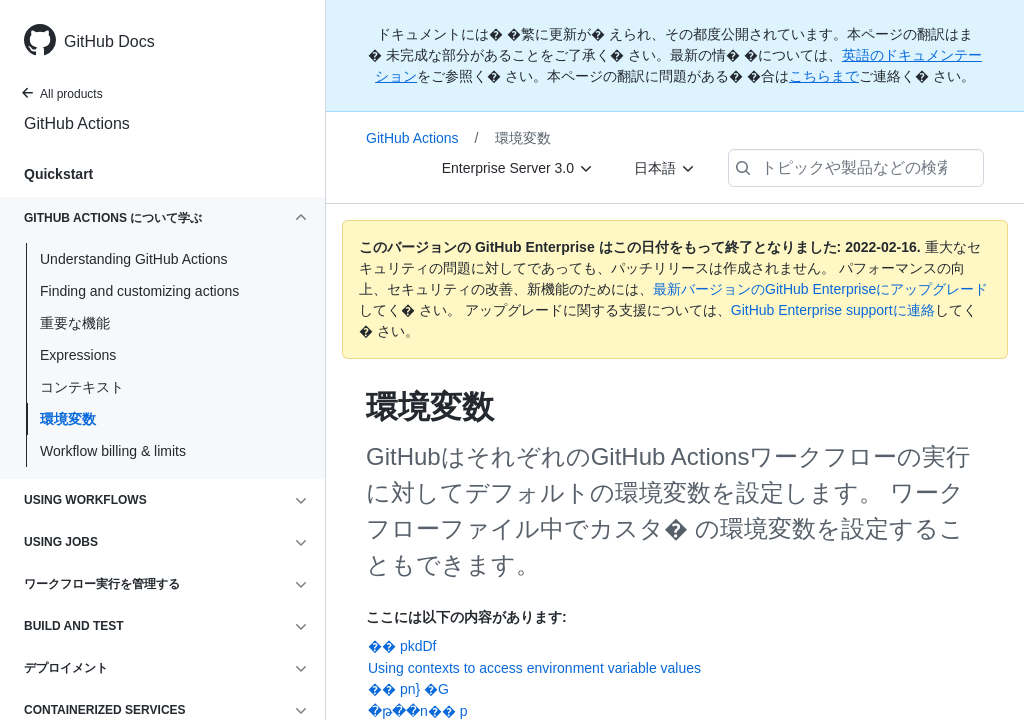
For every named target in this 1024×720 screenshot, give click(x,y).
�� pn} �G (408, 689)
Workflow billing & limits (113, 451)
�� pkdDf (402, 646)
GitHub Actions (77, 123)
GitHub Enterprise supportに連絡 (833, 310)
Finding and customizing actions (139, 291)
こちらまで (824, 76)
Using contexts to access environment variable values (534, 668)
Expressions (78, 355)
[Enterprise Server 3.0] (518, 168)
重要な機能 (75, 323)
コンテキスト (82, 387)
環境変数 (68, 419)
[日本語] (665, 168)
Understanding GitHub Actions (134, 259)
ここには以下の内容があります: (466, 617)
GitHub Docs (109, 41)
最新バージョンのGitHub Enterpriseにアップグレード (820, 289)
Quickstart (58, 174)
